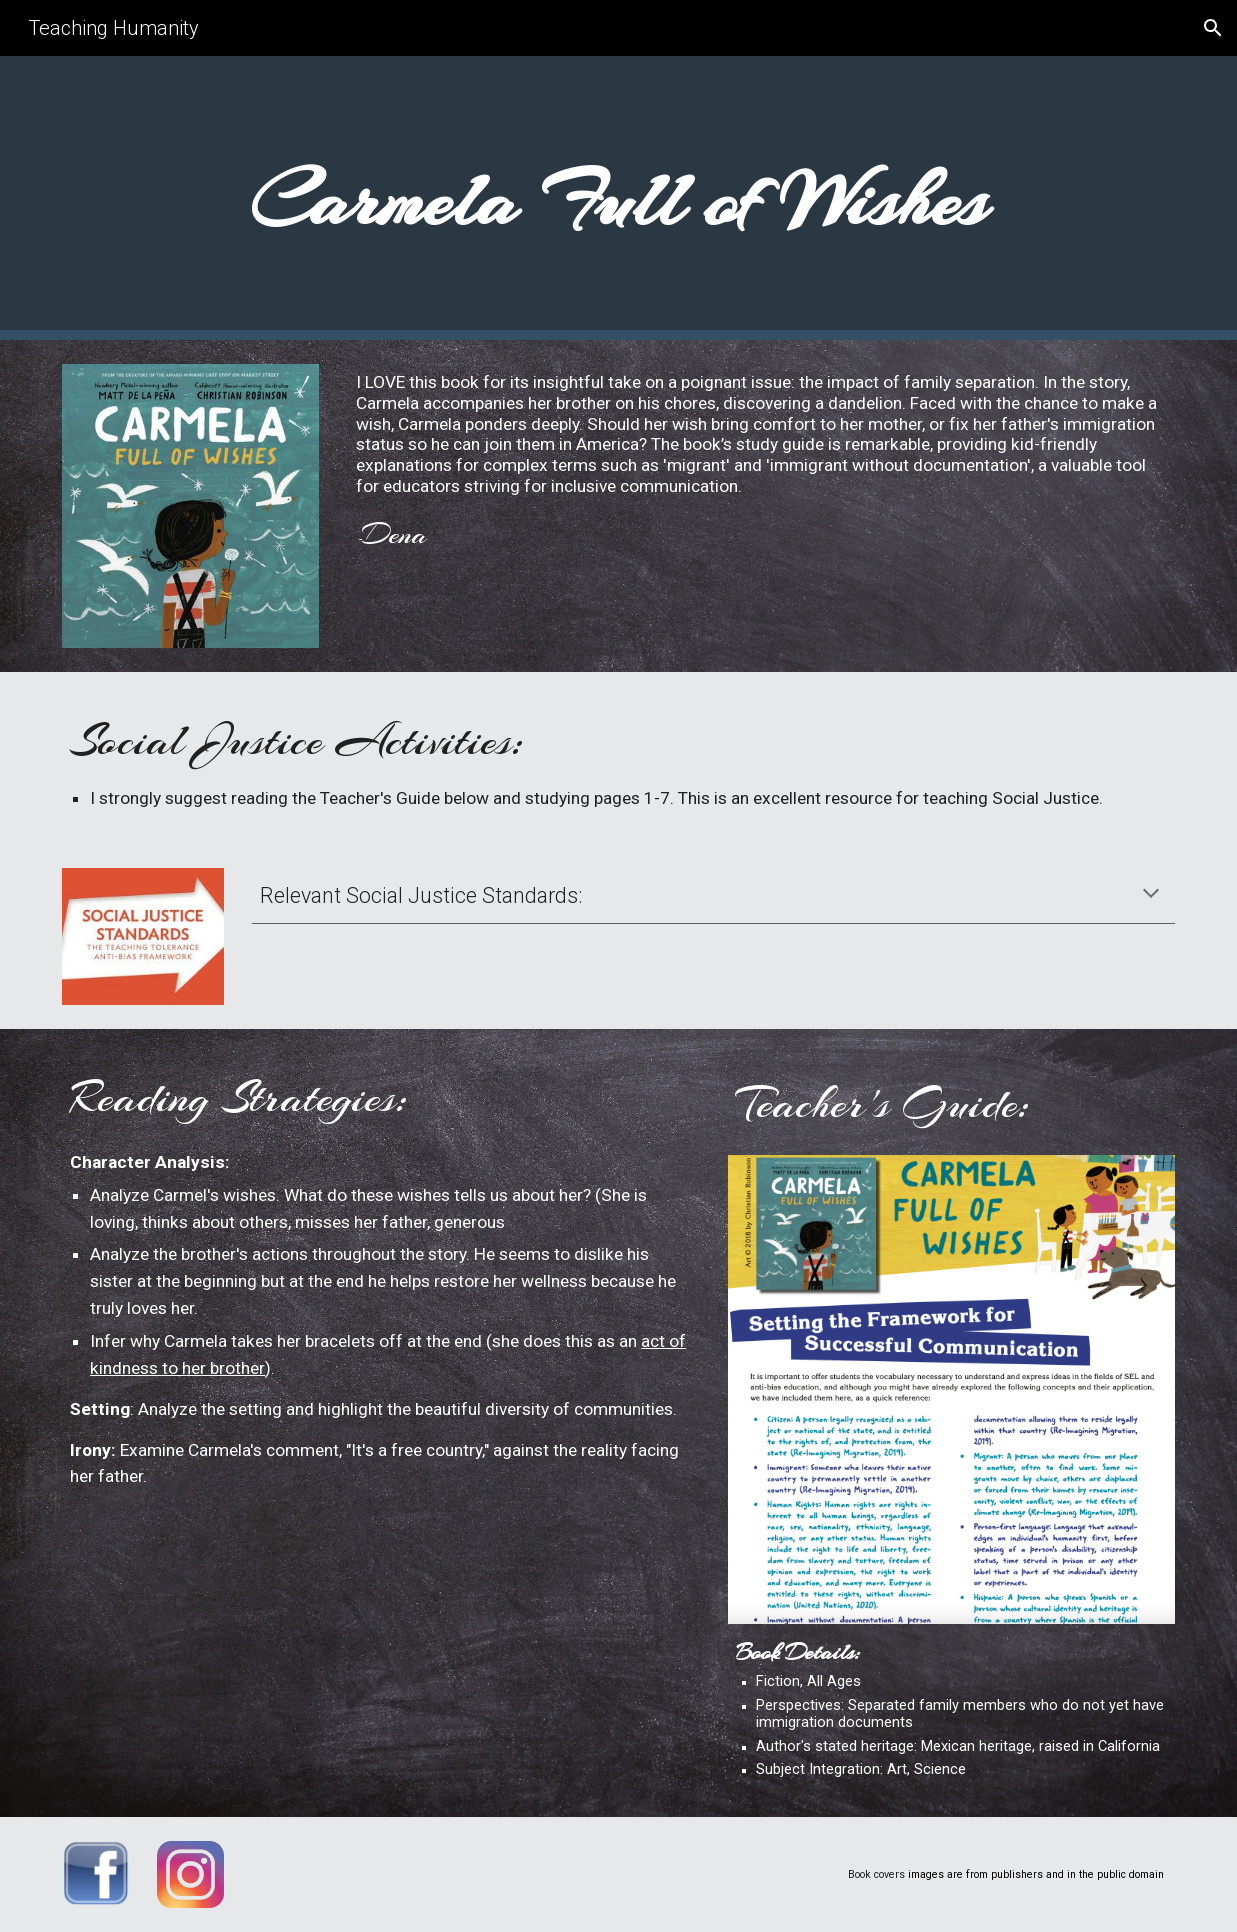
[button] (1213, 28)
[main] (618, 198)
